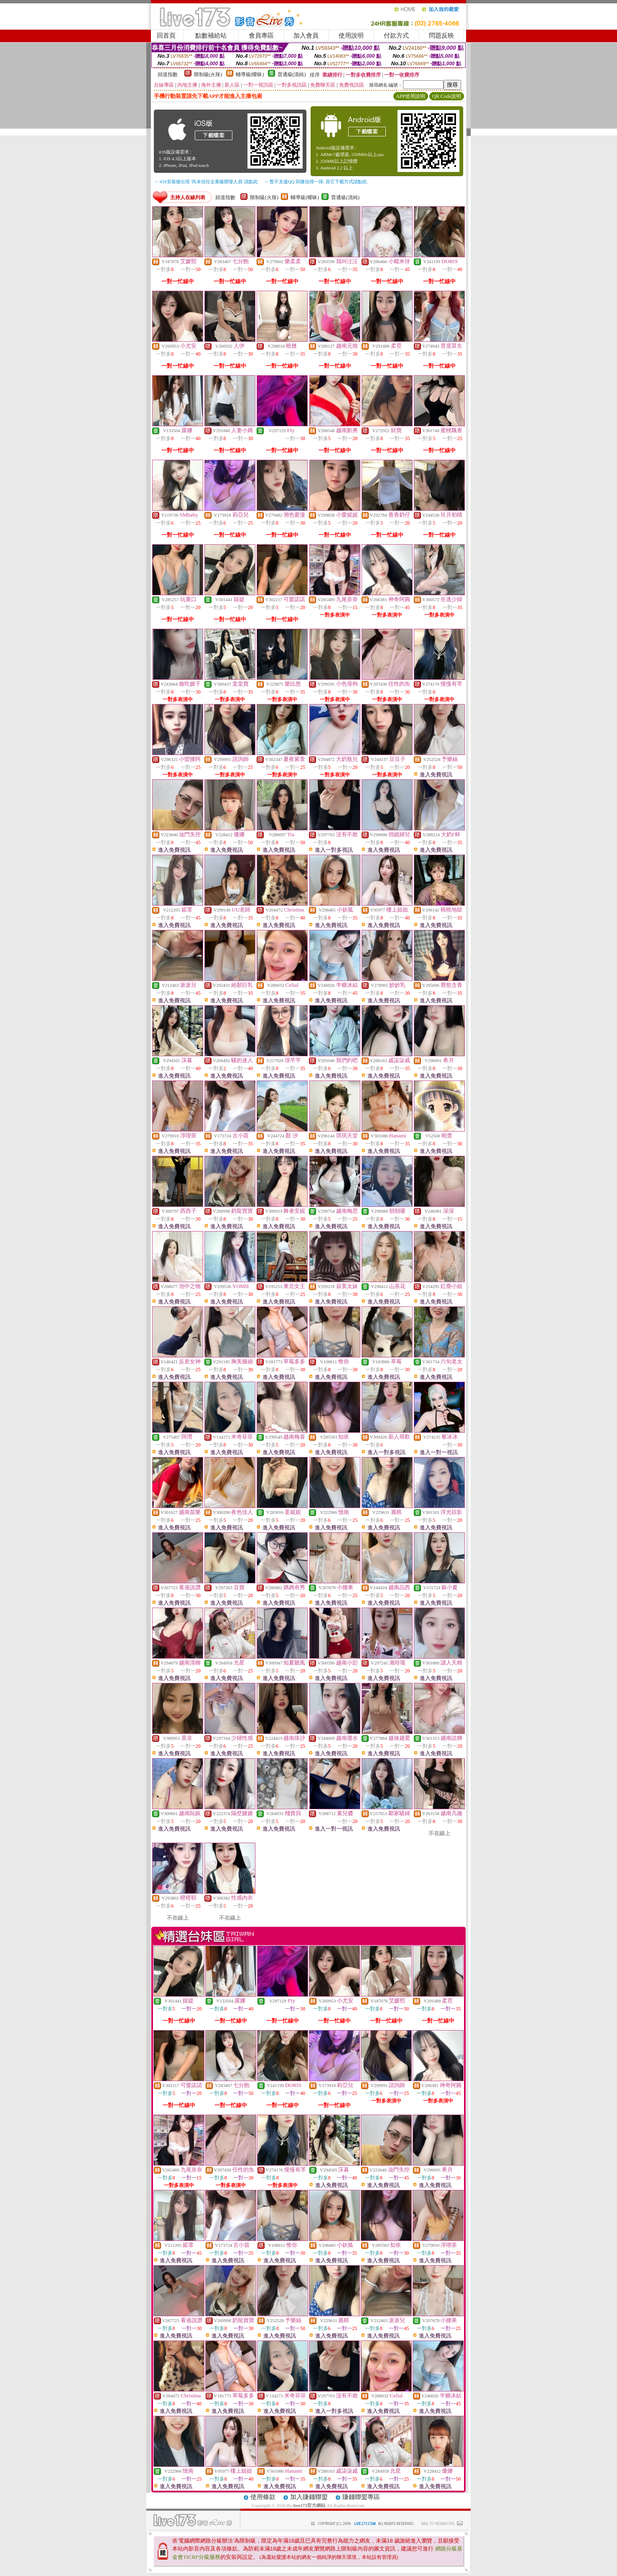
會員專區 (261, 35)
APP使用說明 (410, 96)
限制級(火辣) (208, 74)
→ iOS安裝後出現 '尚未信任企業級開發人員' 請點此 (206, 181)
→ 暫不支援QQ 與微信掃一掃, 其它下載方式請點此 (315, 181)
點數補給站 (211, 35)
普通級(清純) (292, 74)
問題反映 (441, 35)
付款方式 (396, 35)
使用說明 (351, 35)
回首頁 (166, 35)
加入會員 (306, 35)
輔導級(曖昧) (250, 74)
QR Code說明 (446, 96)
